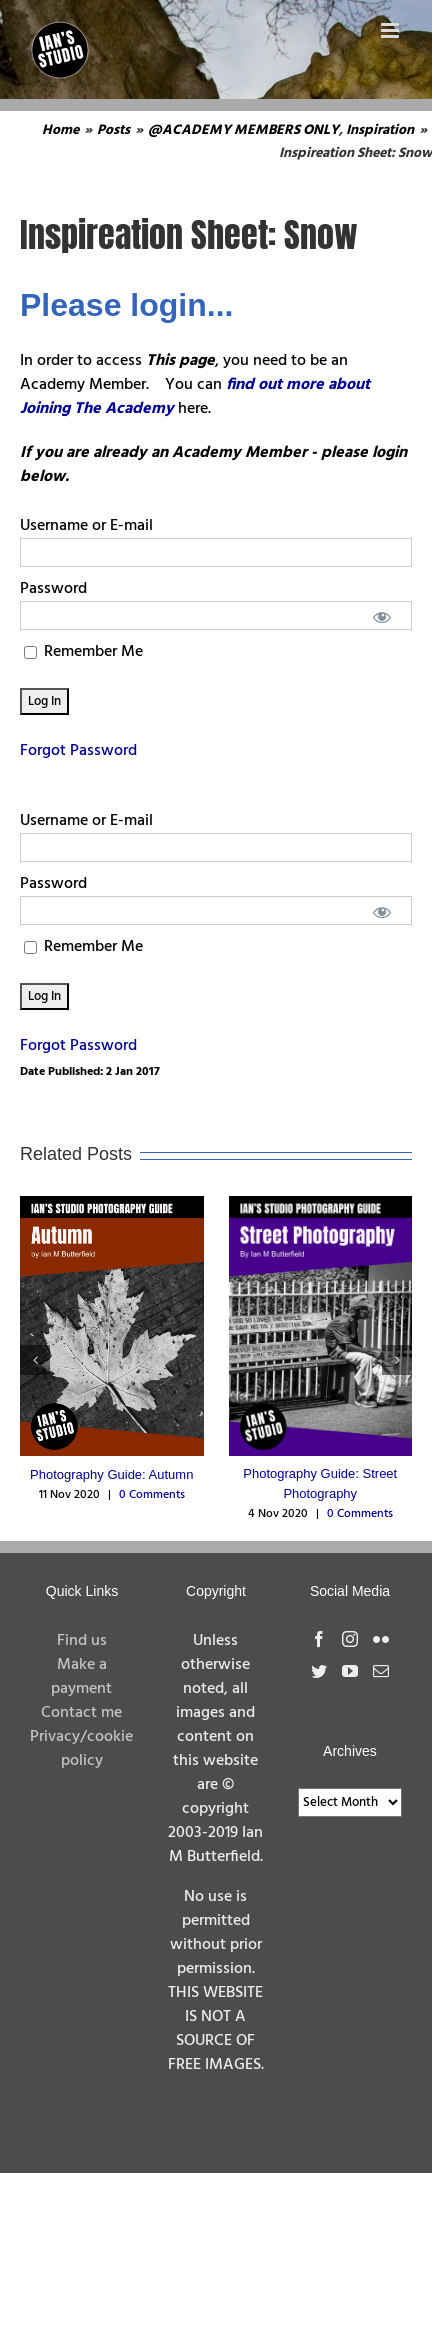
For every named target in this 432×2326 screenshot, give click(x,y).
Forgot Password (78, 751)
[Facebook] (319, 1639)
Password (53, 589)
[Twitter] (319, 1671)
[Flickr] (381, 1639)
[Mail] (381, 1671)
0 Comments (152, 1495)
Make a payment (81, 1677)
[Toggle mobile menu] (391, 30)
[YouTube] (350, 1671)
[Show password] (382, 615)
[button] (35, 1360)
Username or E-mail (86, 526)
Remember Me (83, 652)
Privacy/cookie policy (81, 1749)
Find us (82, 1641)
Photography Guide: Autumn (111, 1474)
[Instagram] (350, 1639)
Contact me (81, 1713)
